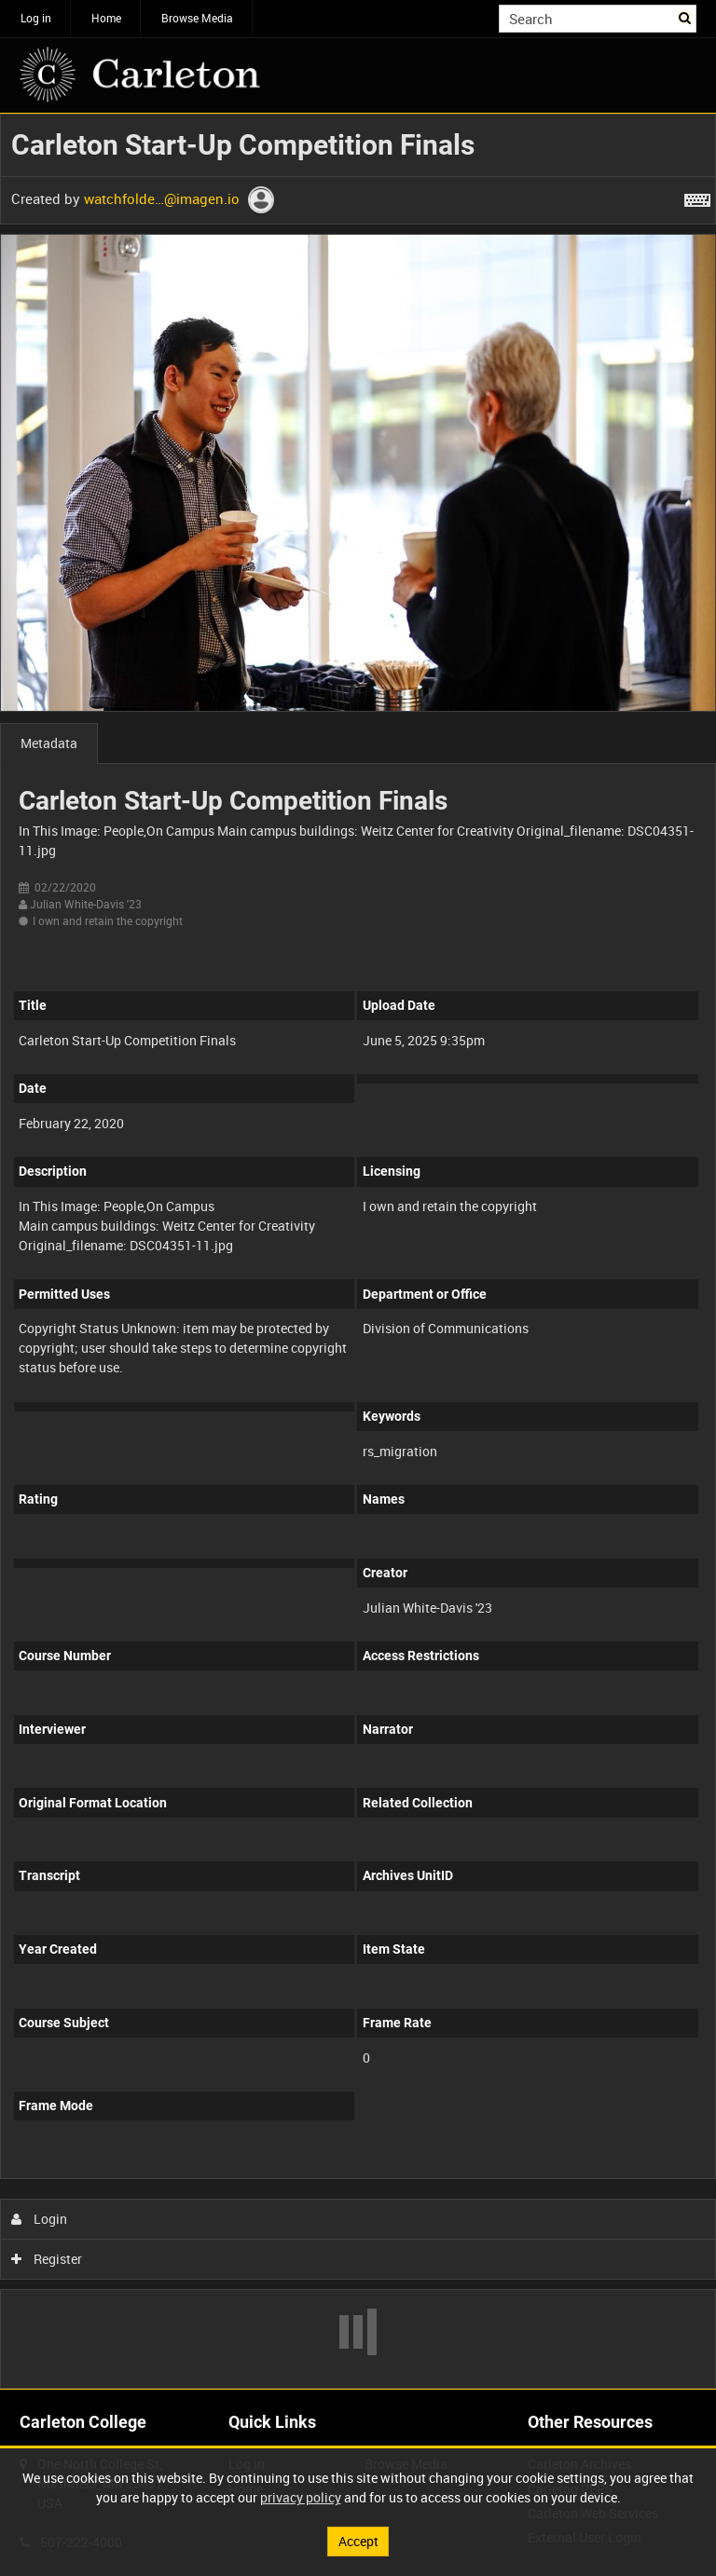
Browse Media (197, 17)
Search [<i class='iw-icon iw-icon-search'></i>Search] (686, 16)
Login (39, 2219)
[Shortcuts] (697, 196)
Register (47, 2259)
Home (106, 17)
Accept (358, 2541)
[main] (358, 1251)
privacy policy (300, 2497)
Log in (36, 17)
